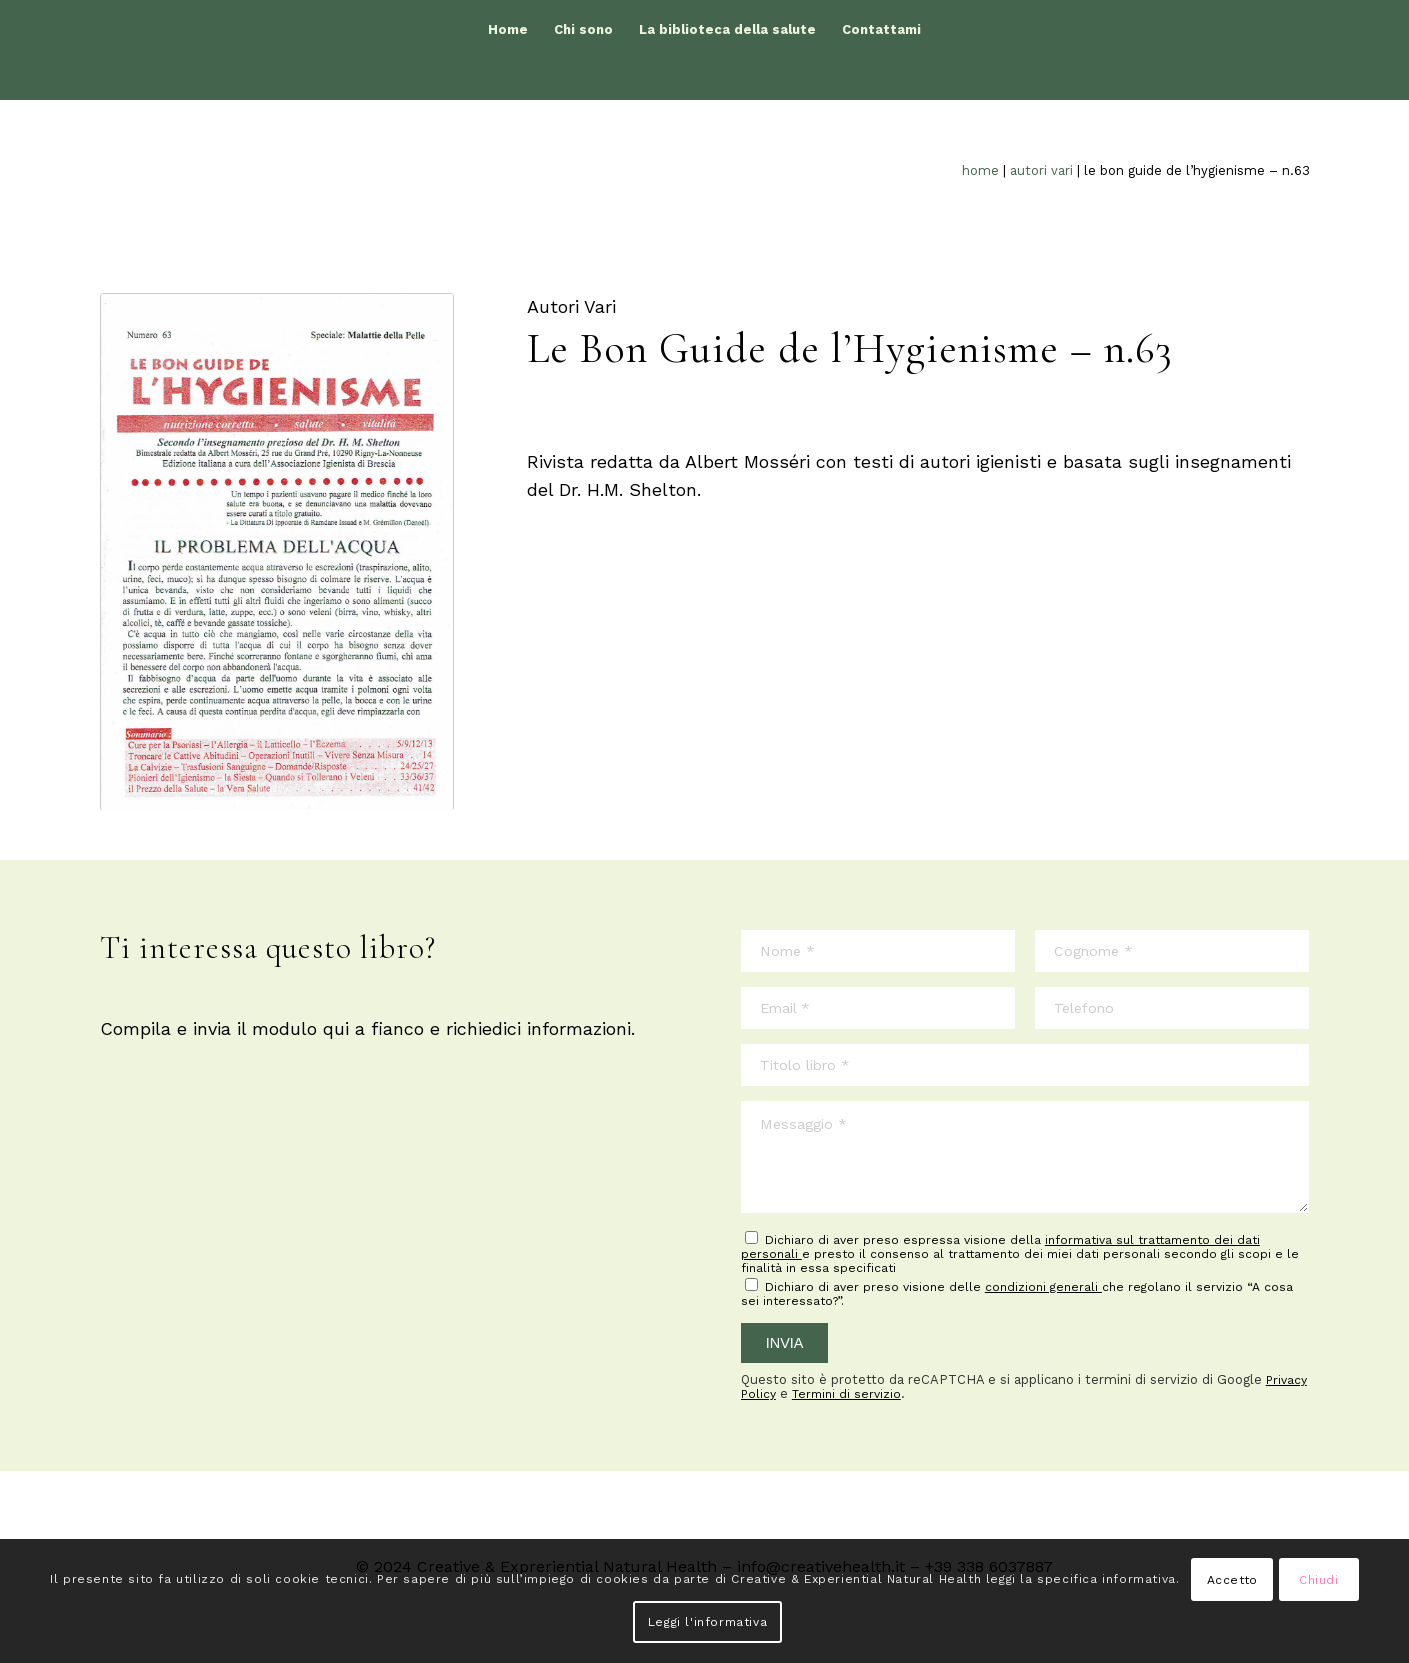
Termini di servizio (846, 1394)
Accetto (1232, 1580)
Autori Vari (1041, 170)
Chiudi (1319, 1580)
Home (980, 170)
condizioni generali (1043, 1287)
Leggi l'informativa (707, 1622)
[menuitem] (508, 30)
